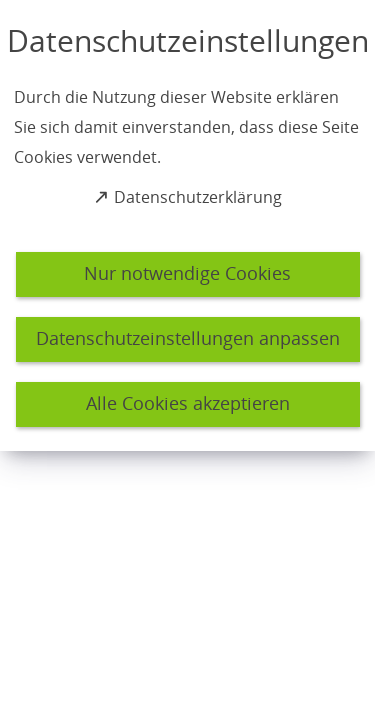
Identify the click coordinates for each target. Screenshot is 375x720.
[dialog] (187, 225)
